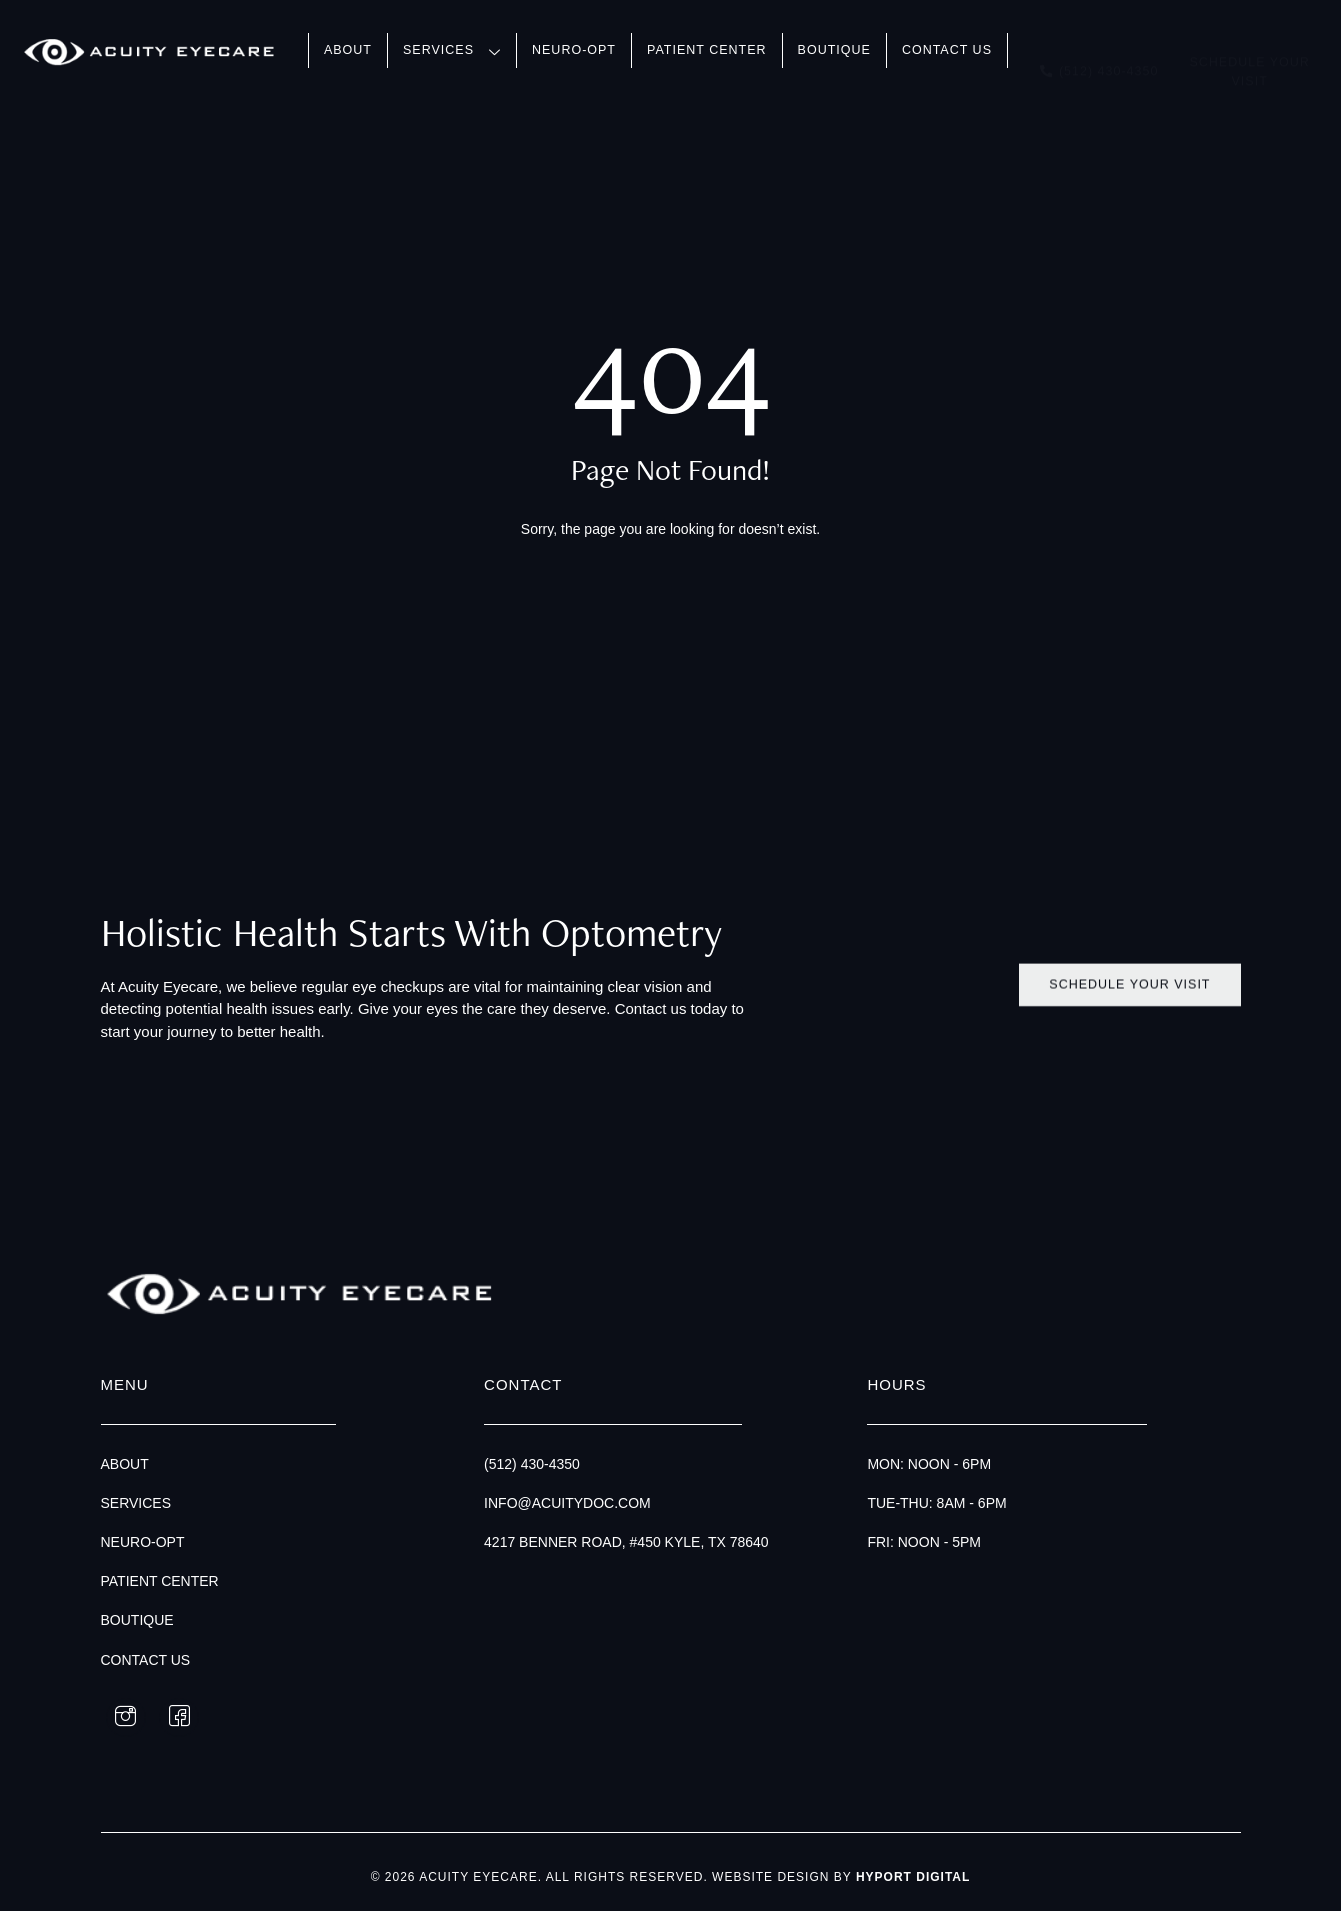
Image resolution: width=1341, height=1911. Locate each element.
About (348, 50)
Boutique (834, 50)
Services (452, 52)
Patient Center (707, 50)
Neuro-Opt (574, 50)
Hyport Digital (913, 1877)
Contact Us (947, 50)
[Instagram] (126, 1717)
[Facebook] (179, 1717)
